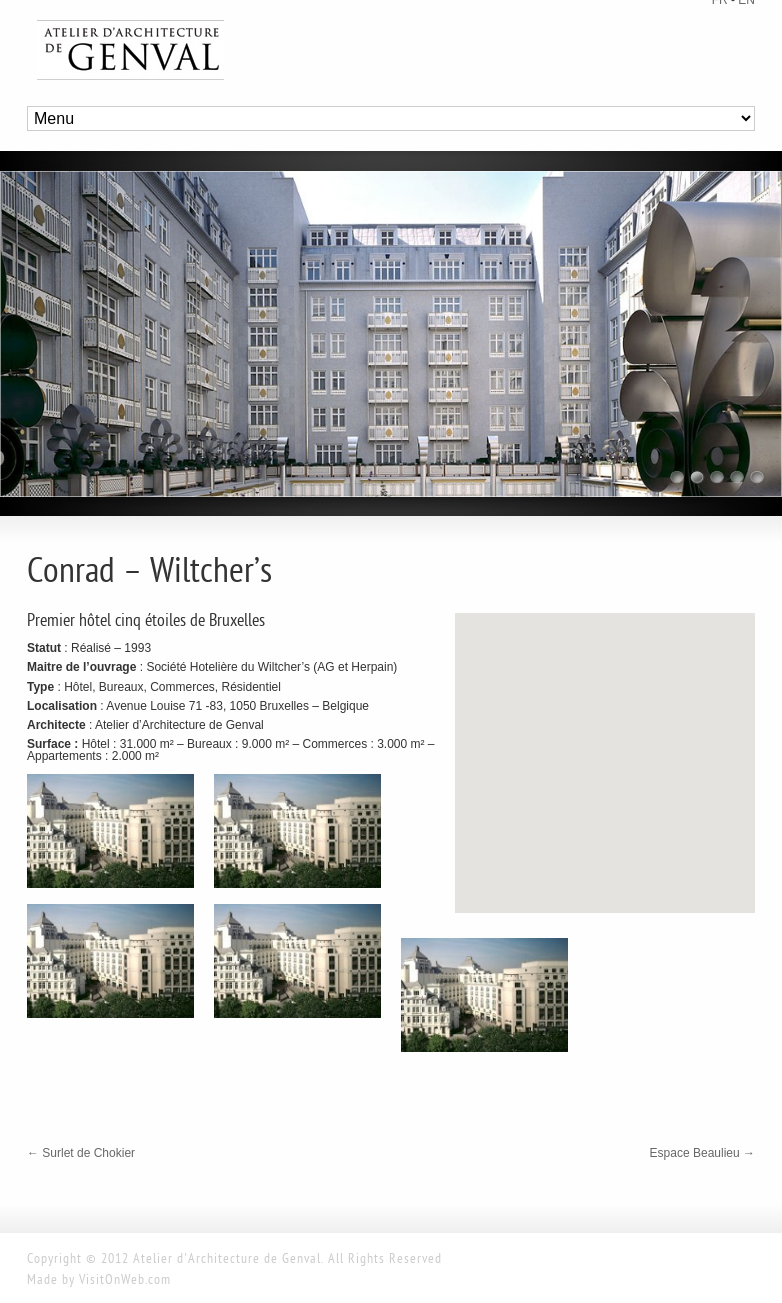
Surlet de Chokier (81, 1153)
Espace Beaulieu (702, 1153)
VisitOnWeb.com (125, 1280)
